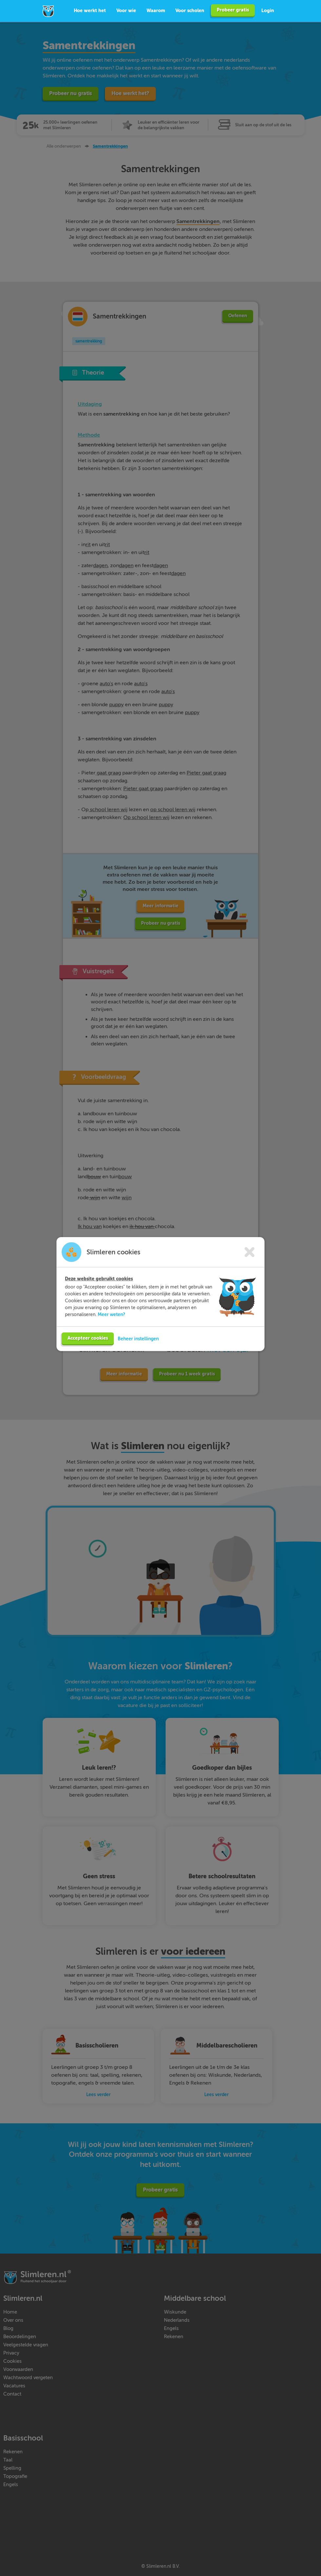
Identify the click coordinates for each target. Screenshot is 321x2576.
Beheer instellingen (138, 1344)
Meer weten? (111, 1320)
